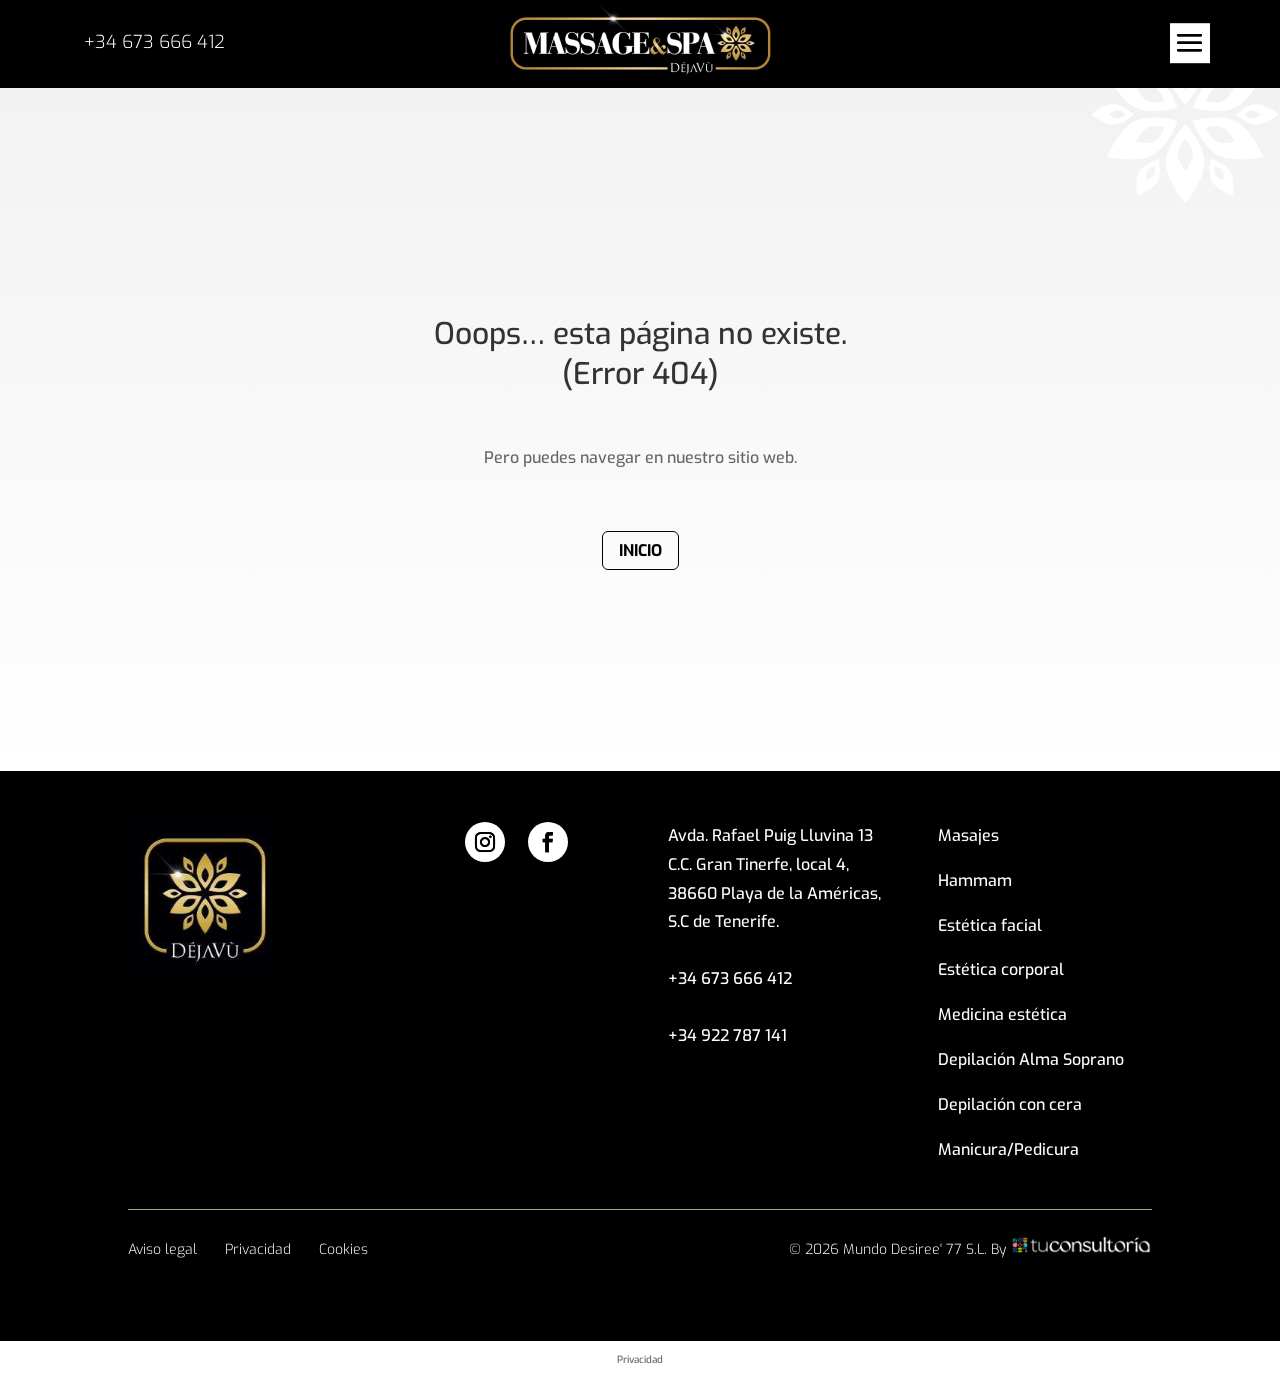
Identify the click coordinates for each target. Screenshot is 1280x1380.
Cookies (343, 1249)
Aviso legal (162, 1249)
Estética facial (990, 925)
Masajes (968, 835)
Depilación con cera (1010, 1104)
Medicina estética (1002, 1014)
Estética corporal (1001, 969)
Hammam (975, 880)
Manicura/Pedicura (1008, 1149)
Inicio (640, 550)
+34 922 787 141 (727, 1035)
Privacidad (258, 1249)
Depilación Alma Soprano (1031, 1059)
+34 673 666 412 (154, 42)
